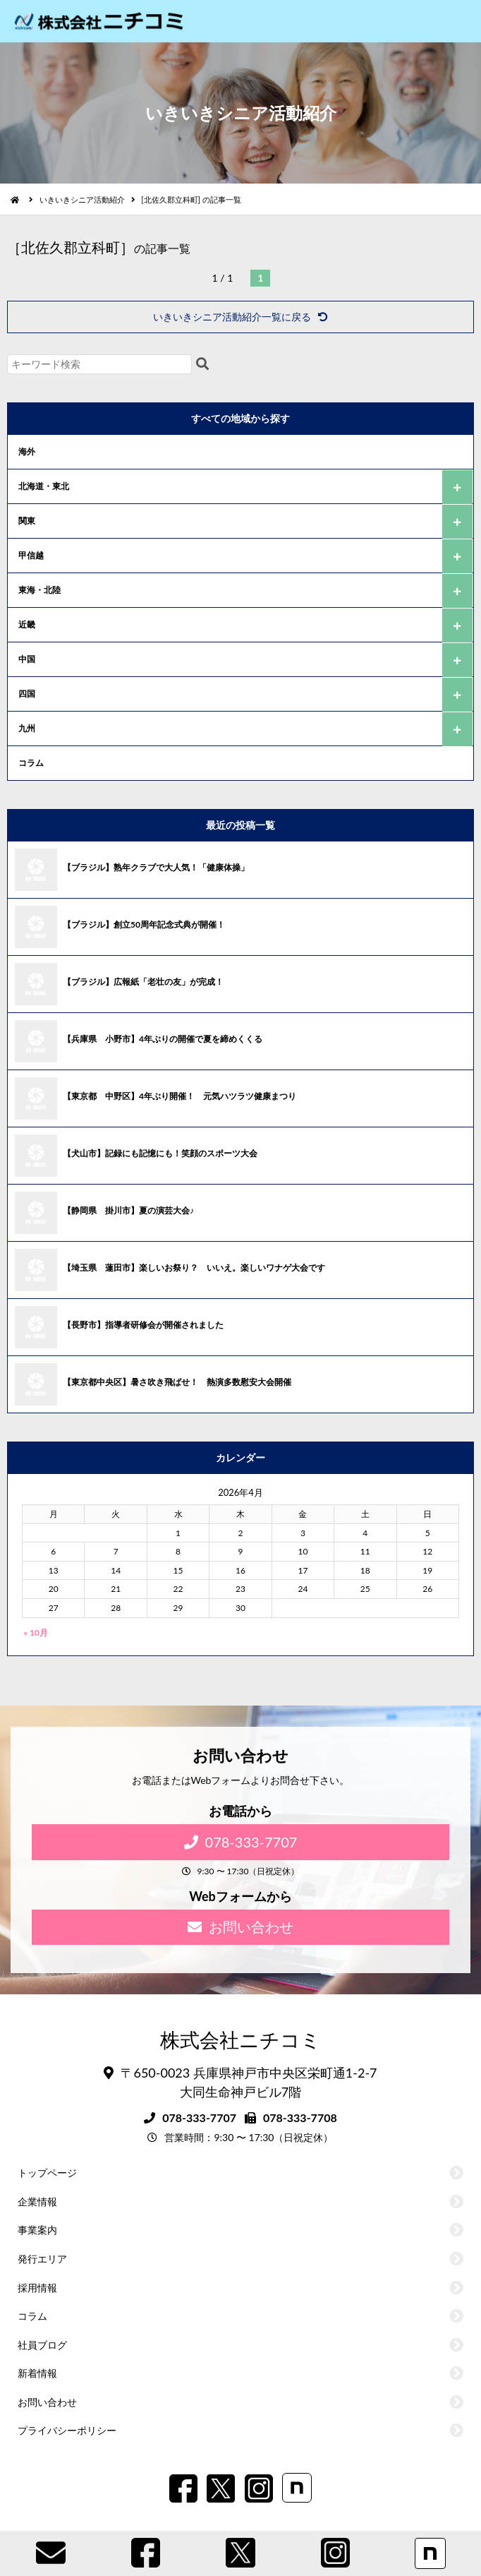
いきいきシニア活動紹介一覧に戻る (240, 317)
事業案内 (37, 2230)
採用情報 (37, 2288)
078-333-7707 (241, 1841)
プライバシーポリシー (67, 2430)
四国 (26, 693)
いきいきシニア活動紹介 (82, 199)
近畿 (26, 624)
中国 (26, 659)
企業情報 (37, 2201)
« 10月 (36, 1632)
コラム (31, 762)
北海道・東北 (43, 486)
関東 (26, 520)
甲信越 (31, 555)
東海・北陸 (39, 590)
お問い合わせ (240, 1926)
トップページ (47, 2173)
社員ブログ (42, 2345)
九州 (26, 728)
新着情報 (37, 2373)
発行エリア (42, 2259)
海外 (26, 451)
